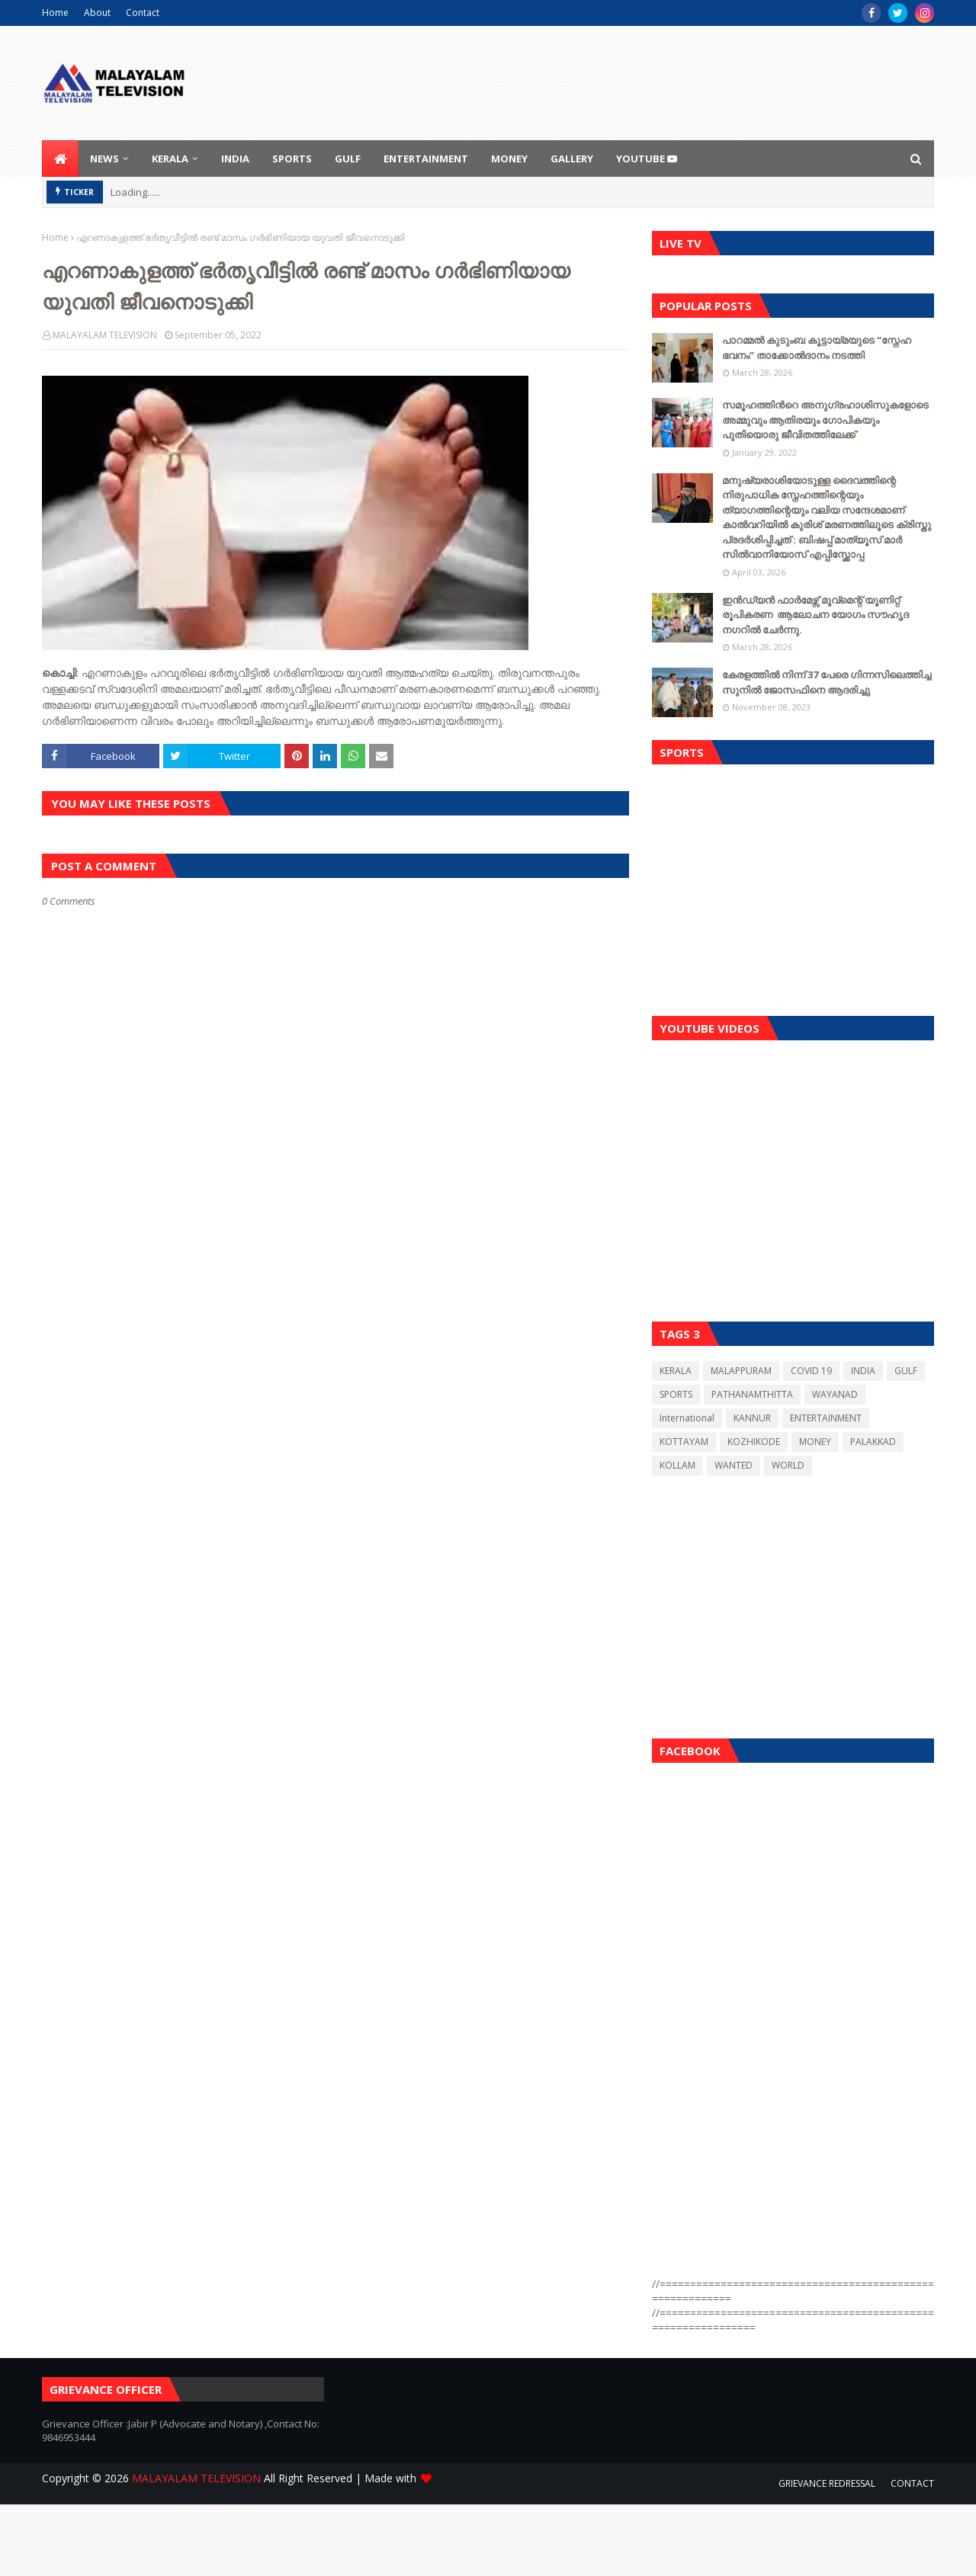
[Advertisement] (793, 886)
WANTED (733, 1465)
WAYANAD (835, 1394)
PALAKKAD (873, 1441)
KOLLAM (677, 1465)
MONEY (815, 1441)
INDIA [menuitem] (235, 158)
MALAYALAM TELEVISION (105, 334)
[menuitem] (60, 158)
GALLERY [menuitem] (572, 158)
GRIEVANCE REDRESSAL (827, 2483)
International (687, 1417)
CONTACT (912, 2483)
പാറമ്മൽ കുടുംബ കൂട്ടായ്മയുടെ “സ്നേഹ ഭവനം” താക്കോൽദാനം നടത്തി (816, 347)
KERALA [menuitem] (170, 158)
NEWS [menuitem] (104, 158)
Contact (142, 12)
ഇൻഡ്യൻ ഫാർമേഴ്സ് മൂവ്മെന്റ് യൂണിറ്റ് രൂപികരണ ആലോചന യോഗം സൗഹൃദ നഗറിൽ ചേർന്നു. (815, 614)
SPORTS (676, 1394)
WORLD (788, 1465)
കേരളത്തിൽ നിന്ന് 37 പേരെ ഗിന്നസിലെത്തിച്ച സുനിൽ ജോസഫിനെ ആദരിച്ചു (826, 682)
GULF (905, 1370)
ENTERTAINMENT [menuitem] (426, 158)
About (97, 12)
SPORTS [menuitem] (292, 158)
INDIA (863, 1370)
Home (55, 12)
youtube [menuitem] (646, 158)
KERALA (676, 1370)
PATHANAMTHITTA (752, 1394)
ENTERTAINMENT (826, 1417)
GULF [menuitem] (348, 158)
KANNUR (752, 1417)
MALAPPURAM (741, 1370)
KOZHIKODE (753, 1441)
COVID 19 (811, 1370)
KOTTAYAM (684, 1441)
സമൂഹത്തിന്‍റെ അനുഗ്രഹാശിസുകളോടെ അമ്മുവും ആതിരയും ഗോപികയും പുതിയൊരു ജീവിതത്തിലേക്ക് (825, 419)
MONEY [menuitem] (509, 158)
